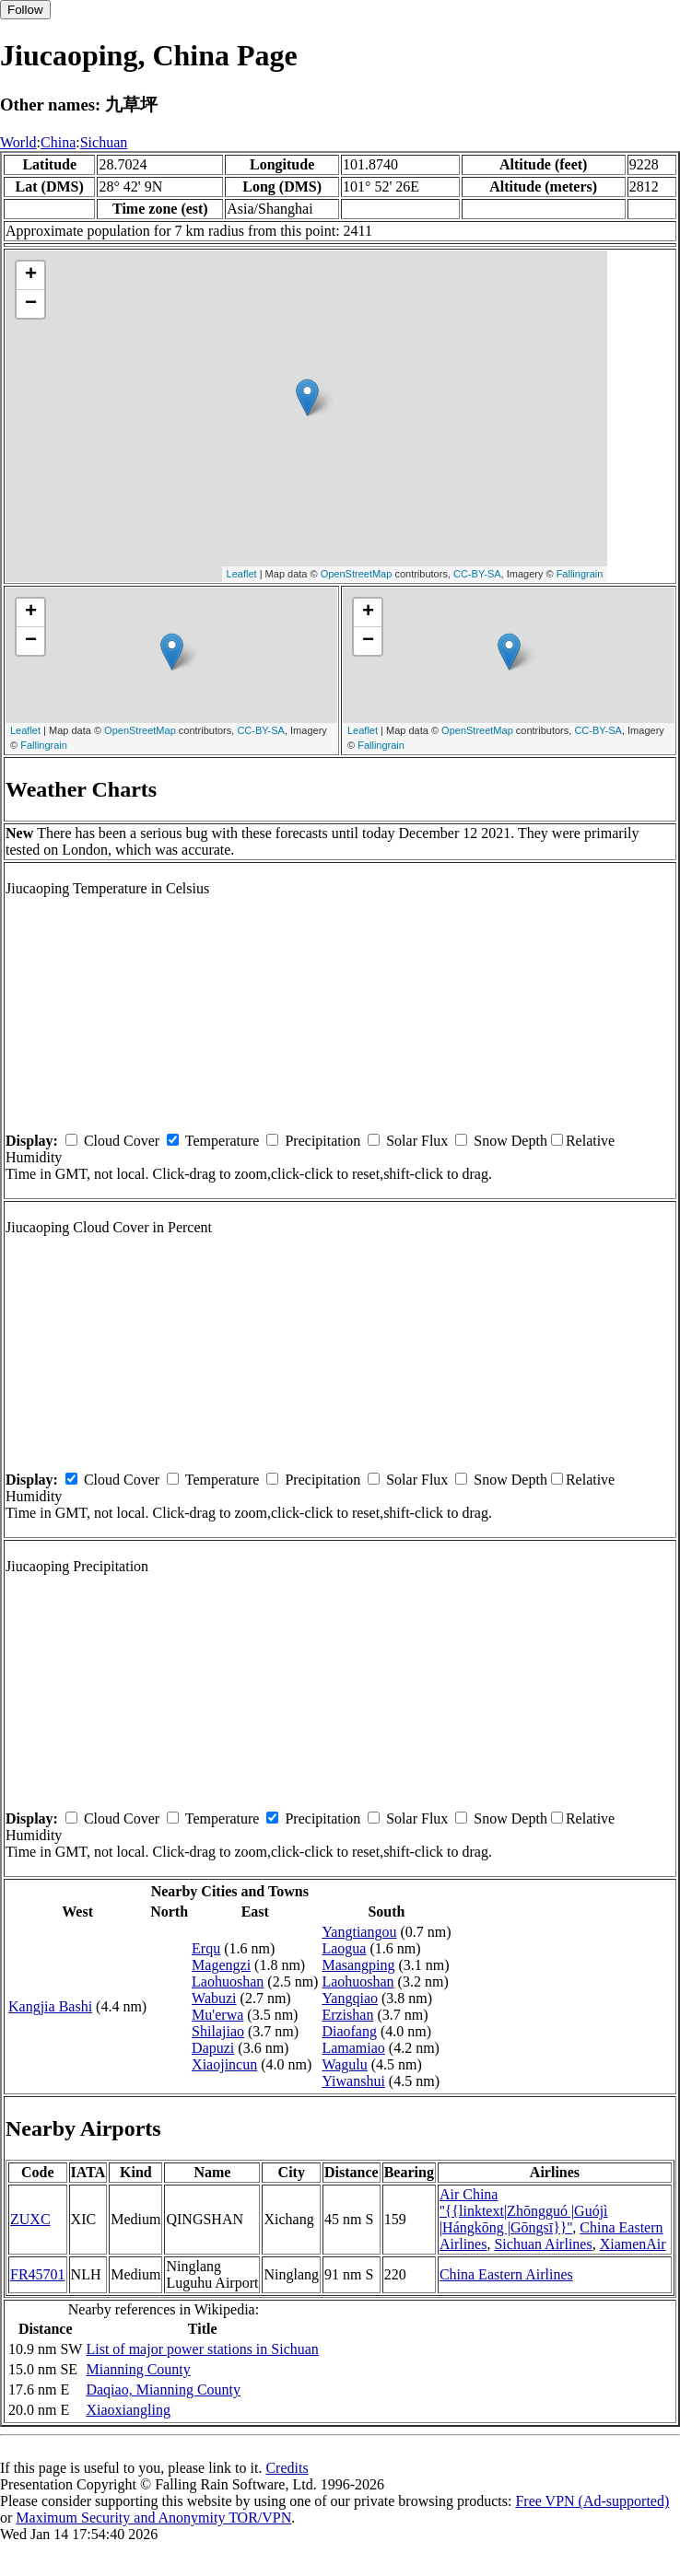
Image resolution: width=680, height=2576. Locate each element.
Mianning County (138, 2369)
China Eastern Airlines (506, 2274)
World (18, 142)
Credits (286, 2468)
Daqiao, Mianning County (163, 2389)
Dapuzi (213, 2048)
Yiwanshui (353, 2081)
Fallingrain (580, 573)
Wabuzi (214, 1998)
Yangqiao (350, 1998)
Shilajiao (218, 2031)
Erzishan (347, 2014)
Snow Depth (510, 1140)
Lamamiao (353, 2048)
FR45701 (37, 2274)
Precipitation (322, 1140)
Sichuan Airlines (543, 2244)
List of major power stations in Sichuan (202, 2349)
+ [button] (31, 275)
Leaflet (242, 573)
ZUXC (30, 2219)
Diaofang (349, 2031)
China (58, 142)
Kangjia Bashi (50, 2006)
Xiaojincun (224, 2064)
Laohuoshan (228, 1981)
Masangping (358, 1965)
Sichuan (104, 142)
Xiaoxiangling (128, 2410)
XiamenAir (633, 2244)
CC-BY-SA (477, 573)
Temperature (222, 1140)
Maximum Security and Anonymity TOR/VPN (153, 2517)
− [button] (31, 304)
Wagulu (344, 2064)
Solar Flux (417, 1140)
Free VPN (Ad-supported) (592, 2501)
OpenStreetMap (357, 573)
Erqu (206, 1948)
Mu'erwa (217, 2014)
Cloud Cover (121, 1140)
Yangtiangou (359, 1932)
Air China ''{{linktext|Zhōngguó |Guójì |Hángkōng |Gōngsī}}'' (524, 2210)
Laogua (344, 1948)
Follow (25, 10)
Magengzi (221, 1965)
